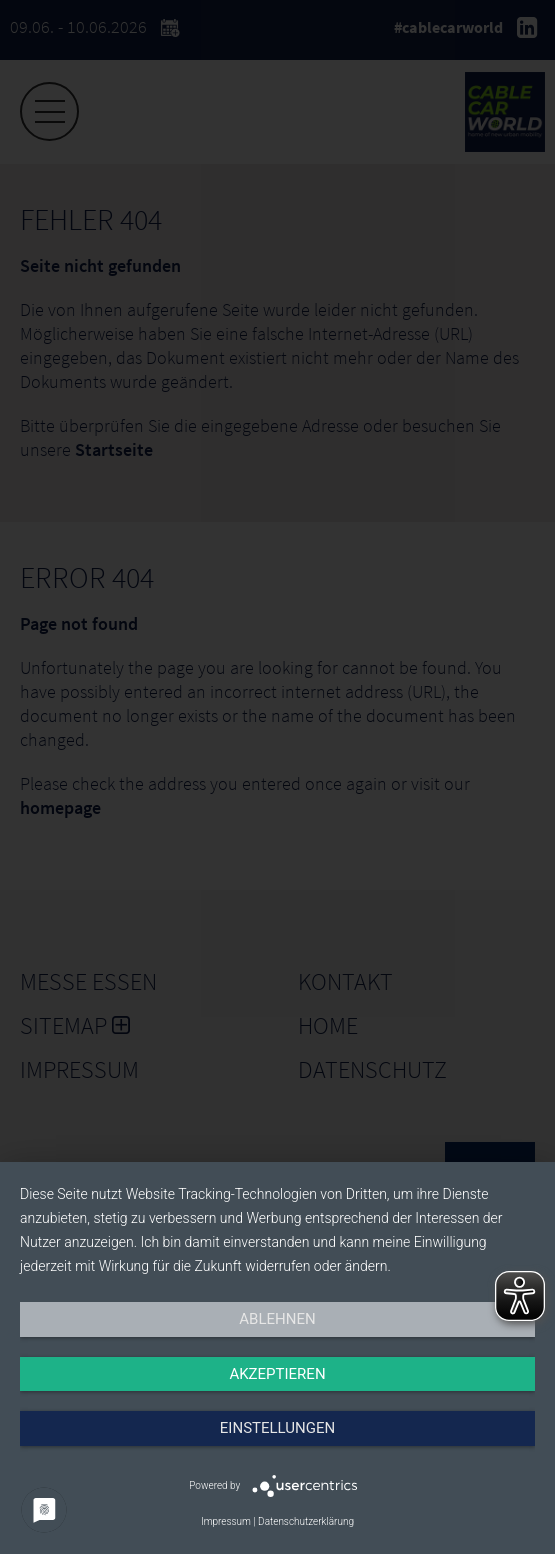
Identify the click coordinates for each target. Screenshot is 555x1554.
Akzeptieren (277, 1374)
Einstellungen (277, 1428)
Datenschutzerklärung (306, 1521)
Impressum (226, 1521)
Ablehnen (277, 1319)
